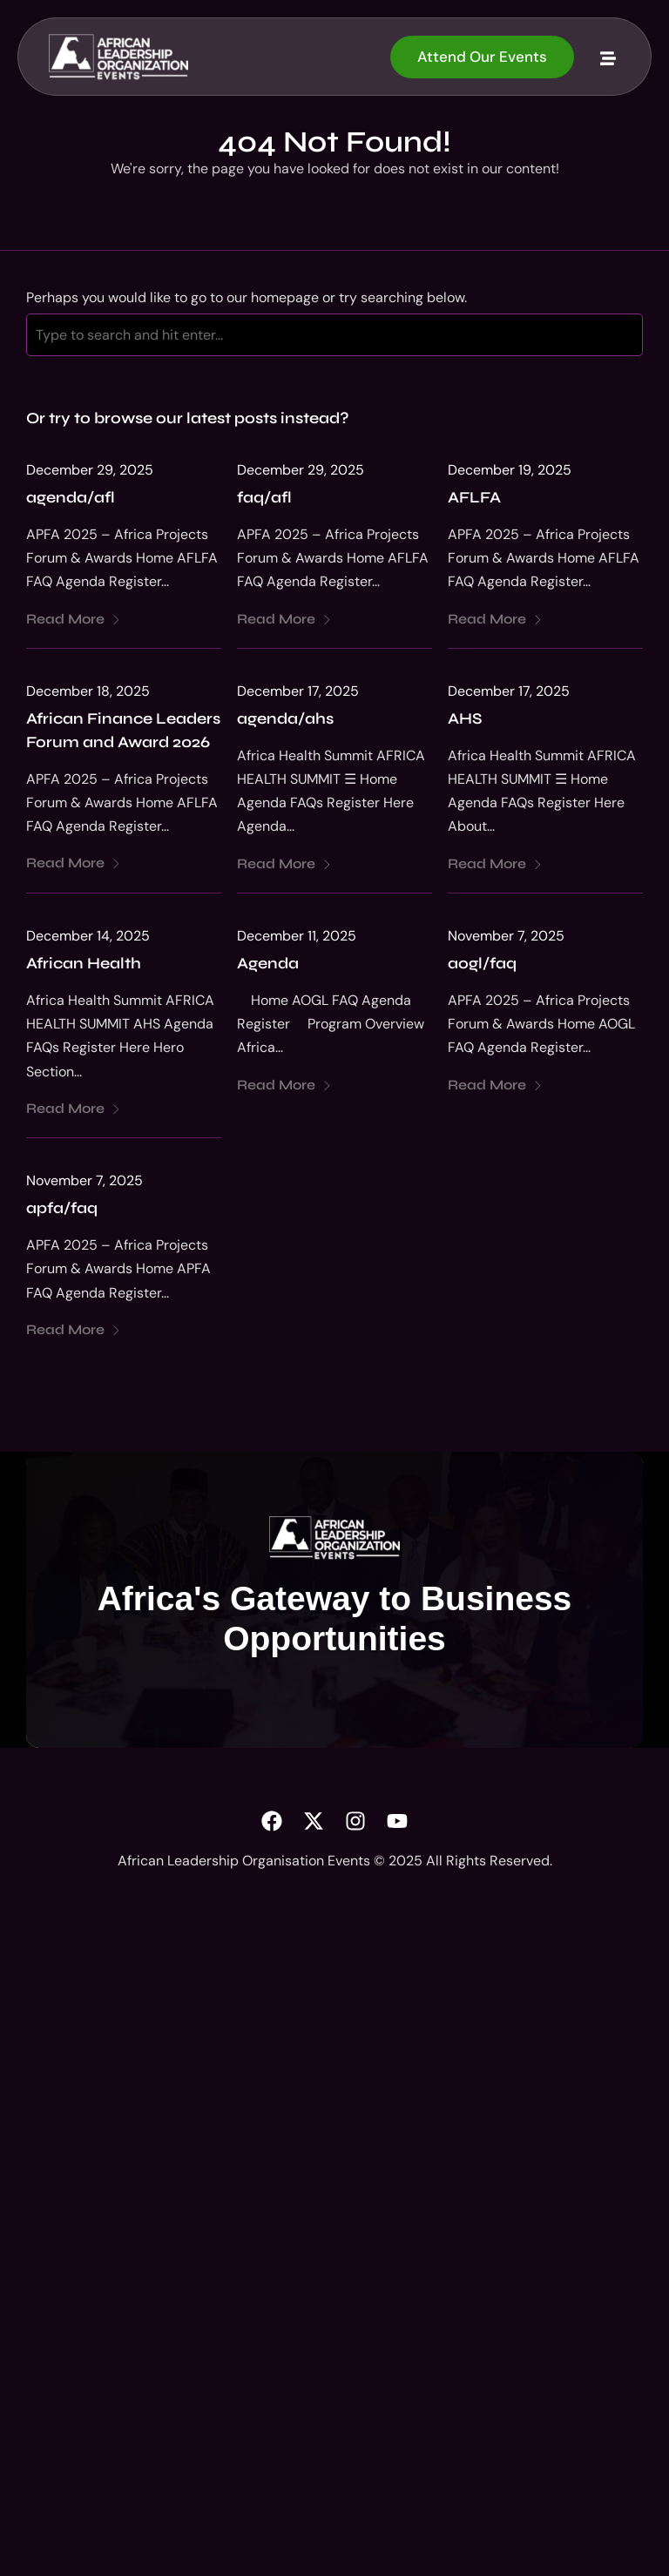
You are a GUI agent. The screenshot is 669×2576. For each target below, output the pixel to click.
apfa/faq (62, 1207)
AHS (465, 718)
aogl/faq (482, 963)
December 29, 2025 (89, 470)
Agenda (268, 963)
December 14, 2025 (88, 936)
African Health (83, 963)
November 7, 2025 (506, 936)
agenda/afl (70, 497)
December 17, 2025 (298, 691)
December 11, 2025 (296, 936)
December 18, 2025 (88, 691)
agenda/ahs (285, 718)
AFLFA (474, 497)
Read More (73, 618)
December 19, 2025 (509, 470)
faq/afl (264, 497)
